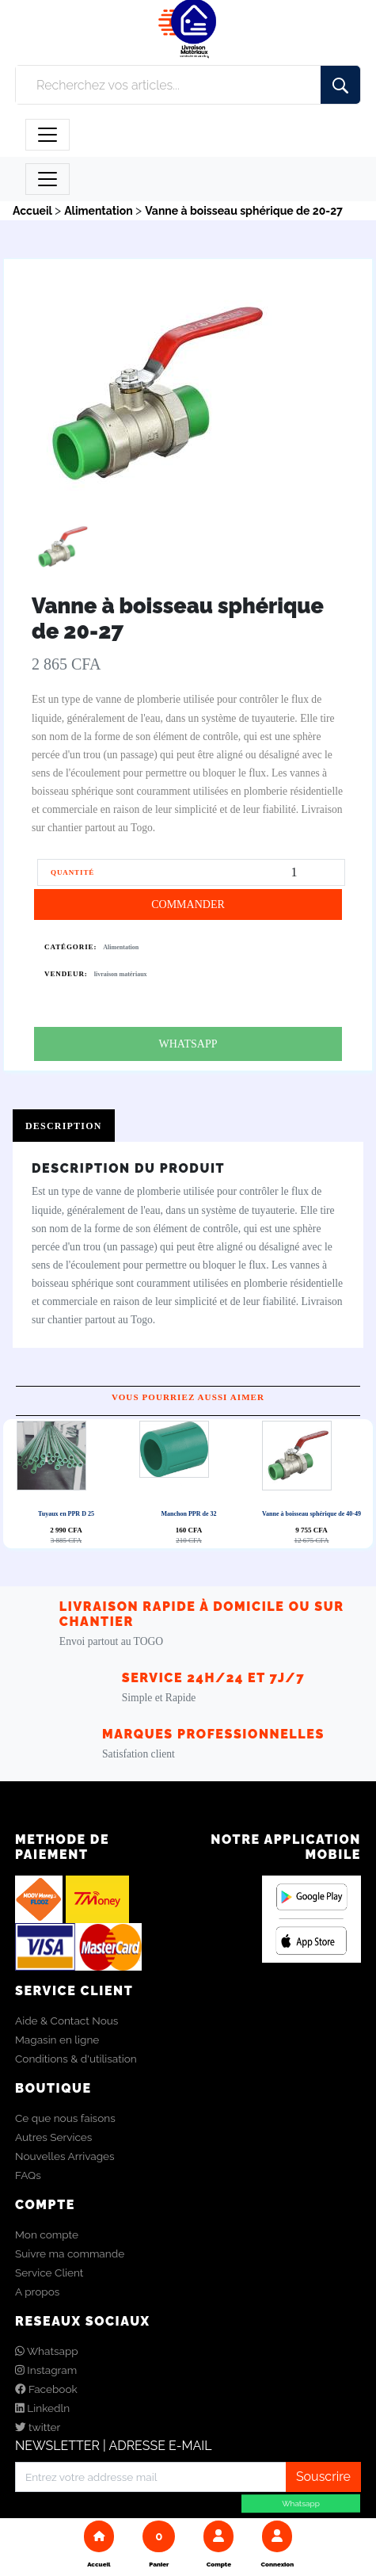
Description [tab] (63, 1126)
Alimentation (121, 947)
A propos (37, 2292)
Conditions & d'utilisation (76, 2059)
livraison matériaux (120, 974)
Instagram (46, 2370)
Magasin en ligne (57, 2040)
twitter (37, 2427)
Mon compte (46, 2235)
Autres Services (53, 2137)
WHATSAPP (188, 1044)
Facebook (46, 2389)
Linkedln (42, 2408)
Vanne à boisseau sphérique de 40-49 (311, 1514)
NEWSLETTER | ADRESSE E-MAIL (113, 2446)
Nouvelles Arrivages (65, 2156)
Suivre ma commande (69, 2254)
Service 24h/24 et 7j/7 (214, 1678)
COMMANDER (188, 904)
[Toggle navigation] (47, 135)
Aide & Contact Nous (66, 2021)
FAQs (28, 2176)
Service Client (49, 2273)
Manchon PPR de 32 (189, 1513)
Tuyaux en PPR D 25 (66, 1514)
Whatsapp (46, 2351)
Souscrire (323, 2477)
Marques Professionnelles (213, 1734)
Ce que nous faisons (65, 2118)
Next (192, 1484)
